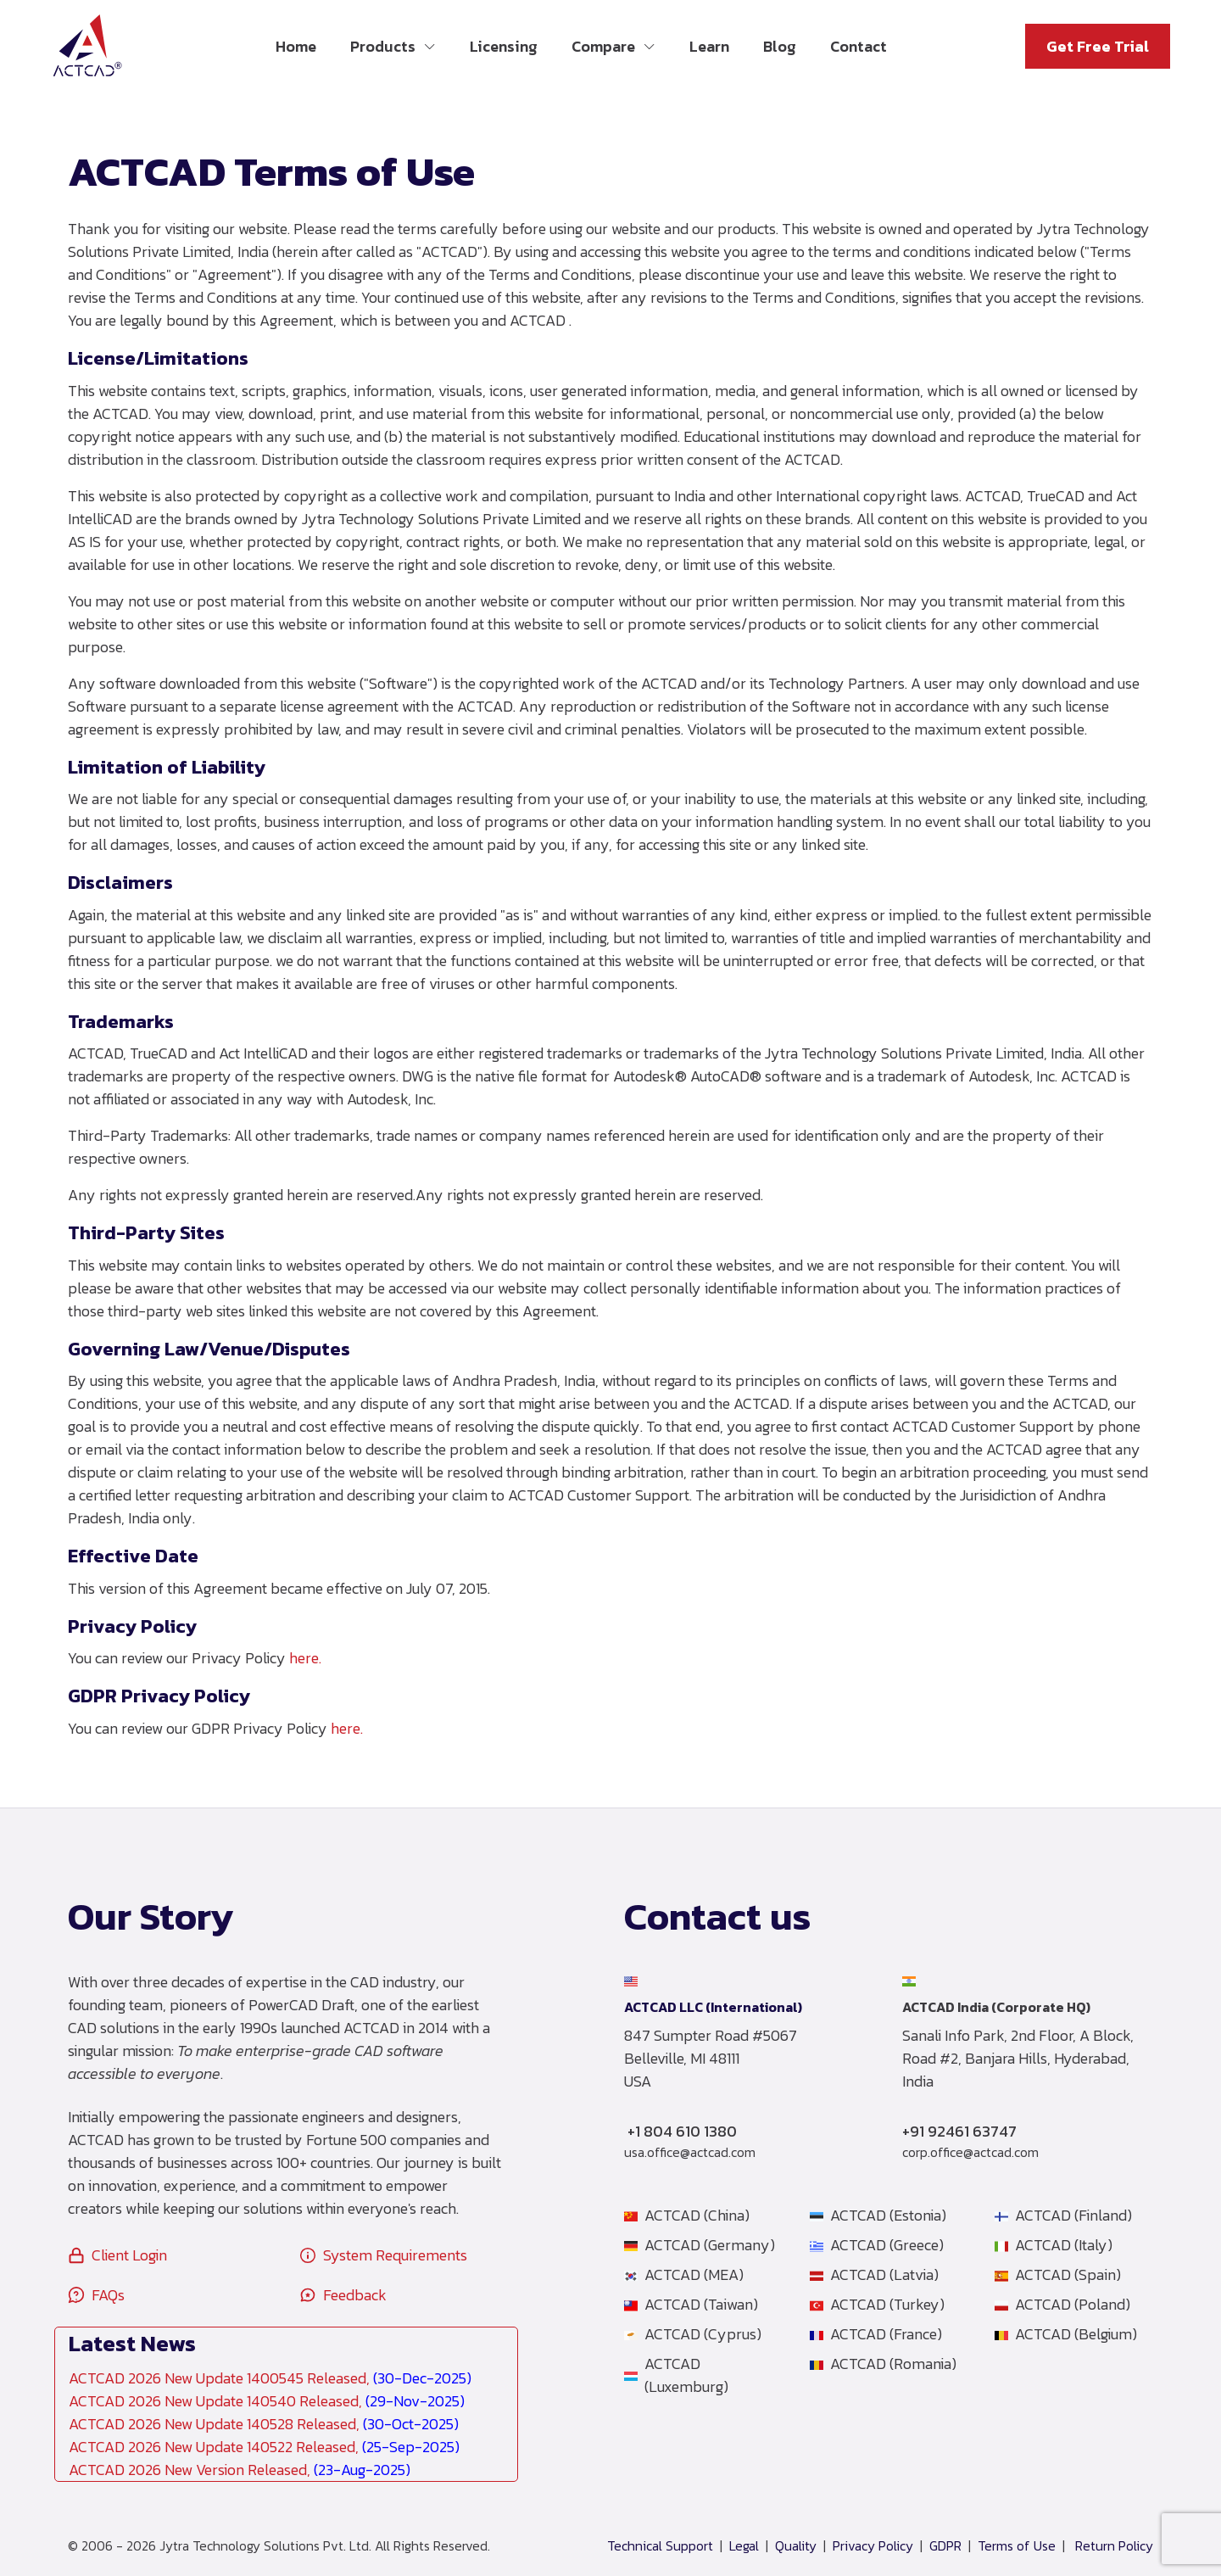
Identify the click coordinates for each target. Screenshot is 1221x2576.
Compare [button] (603, 46)
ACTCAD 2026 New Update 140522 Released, (264, 2446)
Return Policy (1114, 2546)
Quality (796, 2546)
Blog (779, 46)
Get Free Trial (1097, 46)
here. (305, 1657)
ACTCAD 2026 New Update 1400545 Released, (270, 2377)
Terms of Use (1017, 2546)
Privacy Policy (873, 2546)
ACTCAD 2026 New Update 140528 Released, (264, 2423)
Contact (858, 46)
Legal (744, 2546)
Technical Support (660, 2546)
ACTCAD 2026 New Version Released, (239, 2469)
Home (296, 46)
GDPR (945, 2546)
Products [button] (382, 46)
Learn (709, 46)
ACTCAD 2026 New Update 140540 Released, (267, 2400)
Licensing (504, 46)
